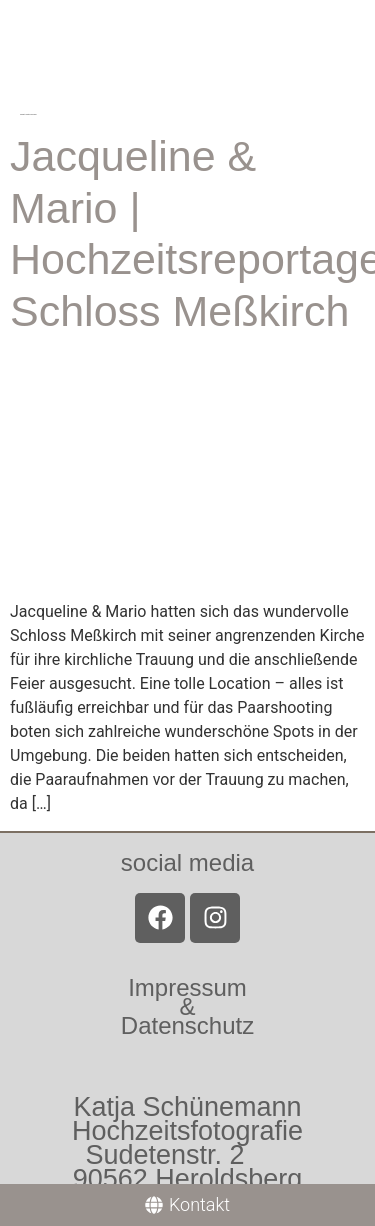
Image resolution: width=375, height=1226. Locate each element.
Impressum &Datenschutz (187, 1006)
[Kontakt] (187, 1205)
